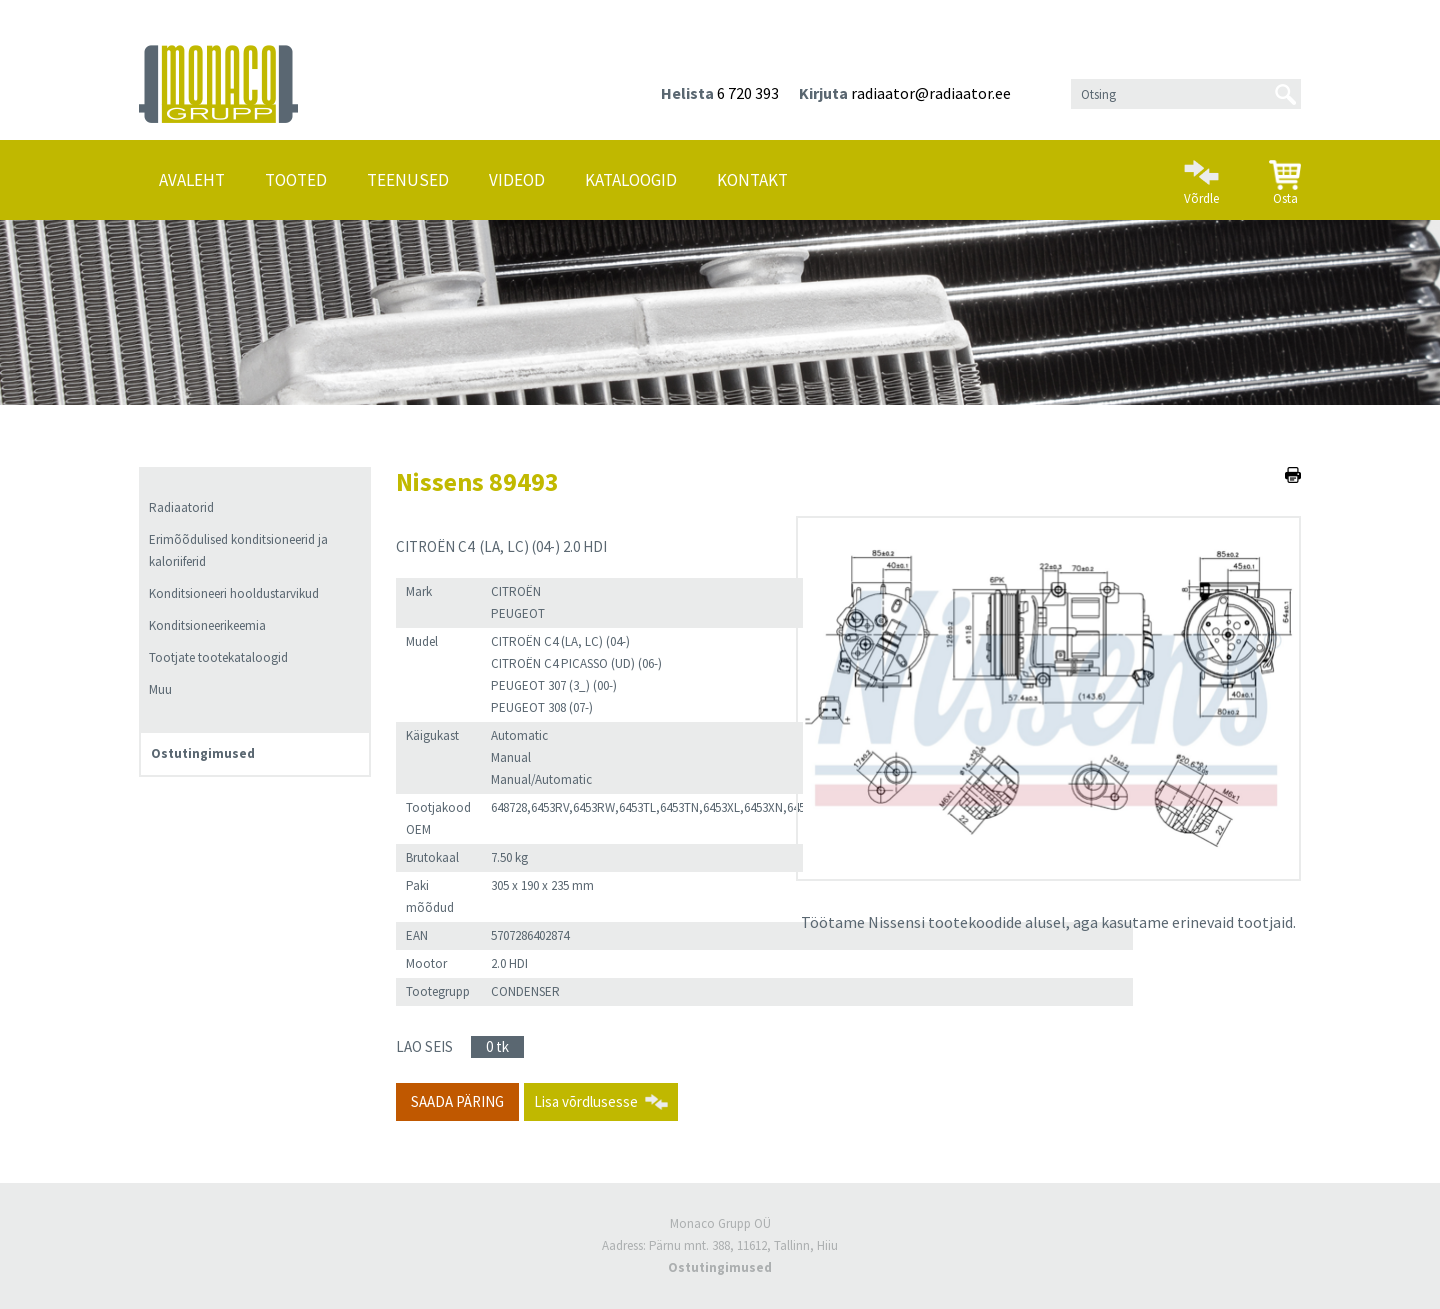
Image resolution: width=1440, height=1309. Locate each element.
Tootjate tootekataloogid (218, 657)
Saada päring (457, 1101)
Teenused (408, 180)
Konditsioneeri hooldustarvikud (234, 593)
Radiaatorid (181, 507)
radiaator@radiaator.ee (931, 93)
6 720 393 (748, 93)
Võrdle (1201, 174)
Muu (160, 689)
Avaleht (192, 180)
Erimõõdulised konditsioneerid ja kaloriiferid (238, 550)
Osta (1285, 175)
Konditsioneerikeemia (207, 625)
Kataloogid (631, 180)
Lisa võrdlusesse (586, 1101)
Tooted (296, 180)
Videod (517, 180)
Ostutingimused (203, 753)
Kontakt (752, 180)
